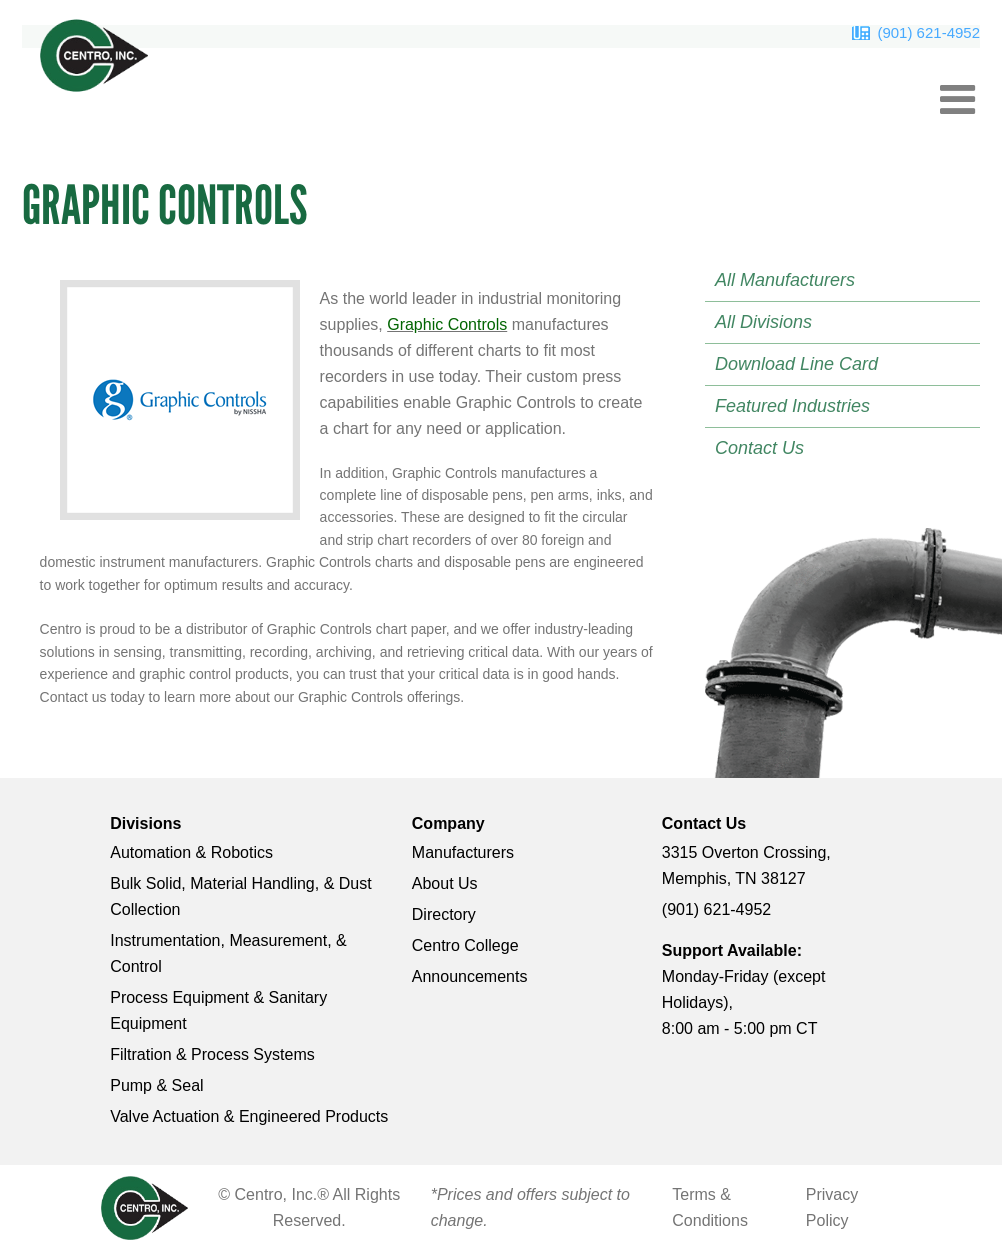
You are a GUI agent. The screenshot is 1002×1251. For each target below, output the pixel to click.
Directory (444, 914)
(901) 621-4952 (928, 32)
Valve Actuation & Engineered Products (249, 1116)
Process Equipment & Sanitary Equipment (218, 1010)
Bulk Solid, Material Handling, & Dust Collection (240, 896)
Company (448, 823)
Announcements (470, 976)
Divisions (145, 823)
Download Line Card (796, 364)
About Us (445, 883)
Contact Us (759, 448)
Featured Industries (792, 406)
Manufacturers (463, 852)
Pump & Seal (156, 1085)
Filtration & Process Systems (212, 1054)
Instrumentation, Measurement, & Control (228, 953)
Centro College (465, 945)
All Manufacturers (785, 280)
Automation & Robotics (191, 852)
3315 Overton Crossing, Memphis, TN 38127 (746, 865)
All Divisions (763, 322)
